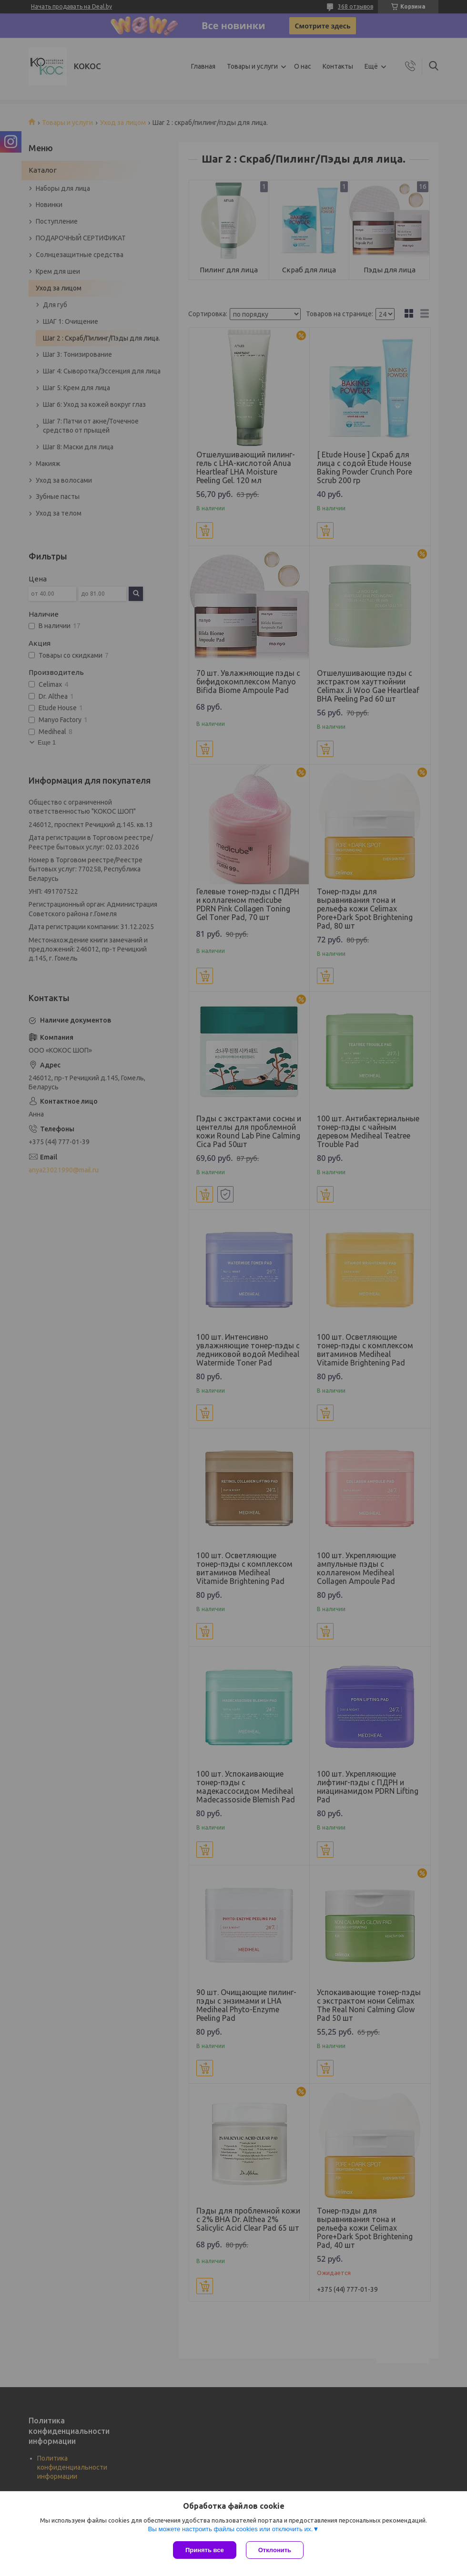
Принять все (204, 2550)
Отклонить (274, 2550)
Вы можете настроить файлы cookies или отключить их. (230, 2529)
